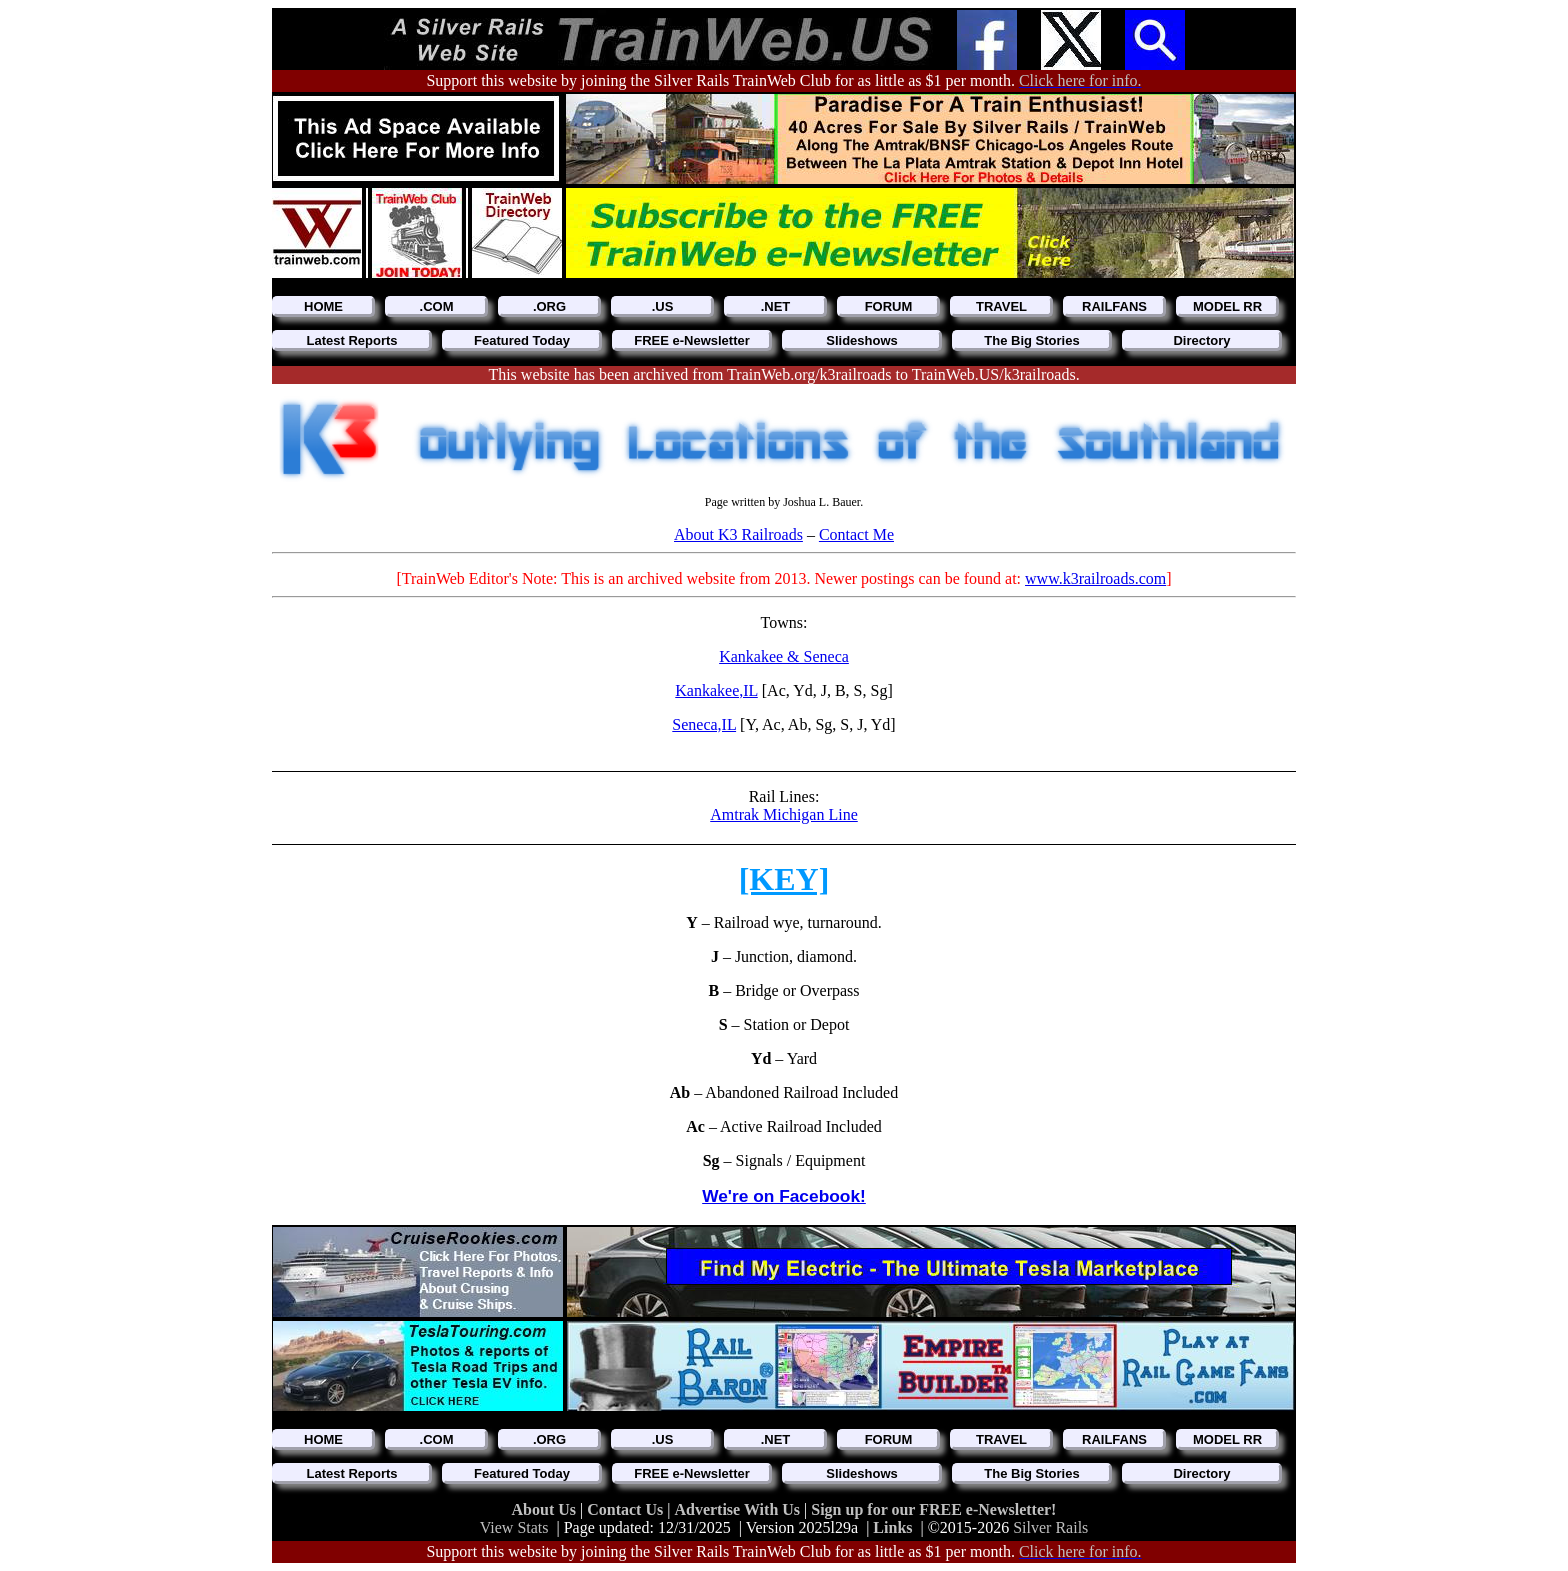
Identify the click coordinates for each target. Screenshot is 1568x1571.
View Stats (514, 1527)
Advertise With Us (739, 1509)
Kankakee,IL (716, 690)
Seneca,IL (704, 724)
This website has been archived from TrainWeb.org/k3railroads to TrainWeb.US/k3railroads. (783, 374)
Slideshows (862, 340)
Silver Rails (1050, 1527)
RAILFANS (1114, 306)
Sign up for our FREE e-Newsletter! (933, 1509)
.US (663, 306)
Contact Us (627, 1509)
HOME (323, 306)
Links (892, 1527)
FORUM (889, 306)
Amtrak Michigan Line (784, 814)
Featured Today (522, 340)
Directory (1201, 340)
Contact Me (856, 534)
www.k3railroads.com (1095, 578)
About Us (546, 1509)
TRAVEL (1001, 306)
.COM (437, 306)
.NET (776, 306)
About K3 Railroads (738, 534)
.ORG (549, 306)
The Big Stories (1031, 340)
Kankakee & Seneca (784, 656)
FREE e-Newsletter (692, 340)
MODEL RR (1227, 306)
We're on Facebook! (784, 1196)
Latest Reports (351, 340)
